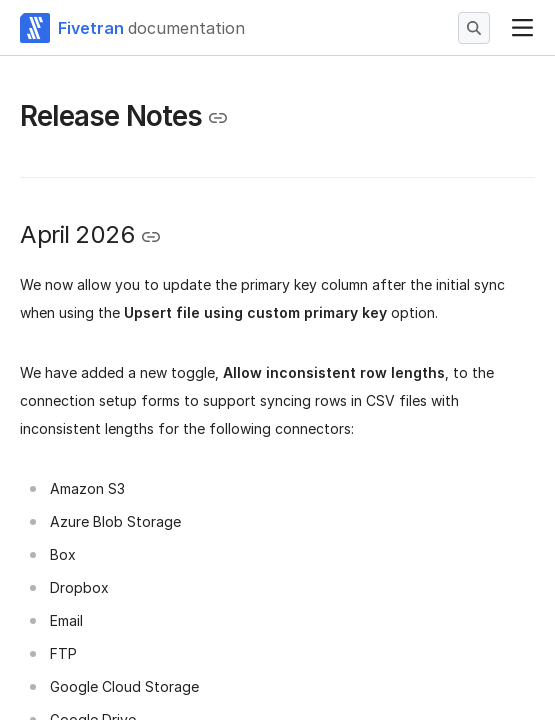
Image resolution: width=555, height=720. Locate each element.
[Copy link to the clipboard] (218, 118)
